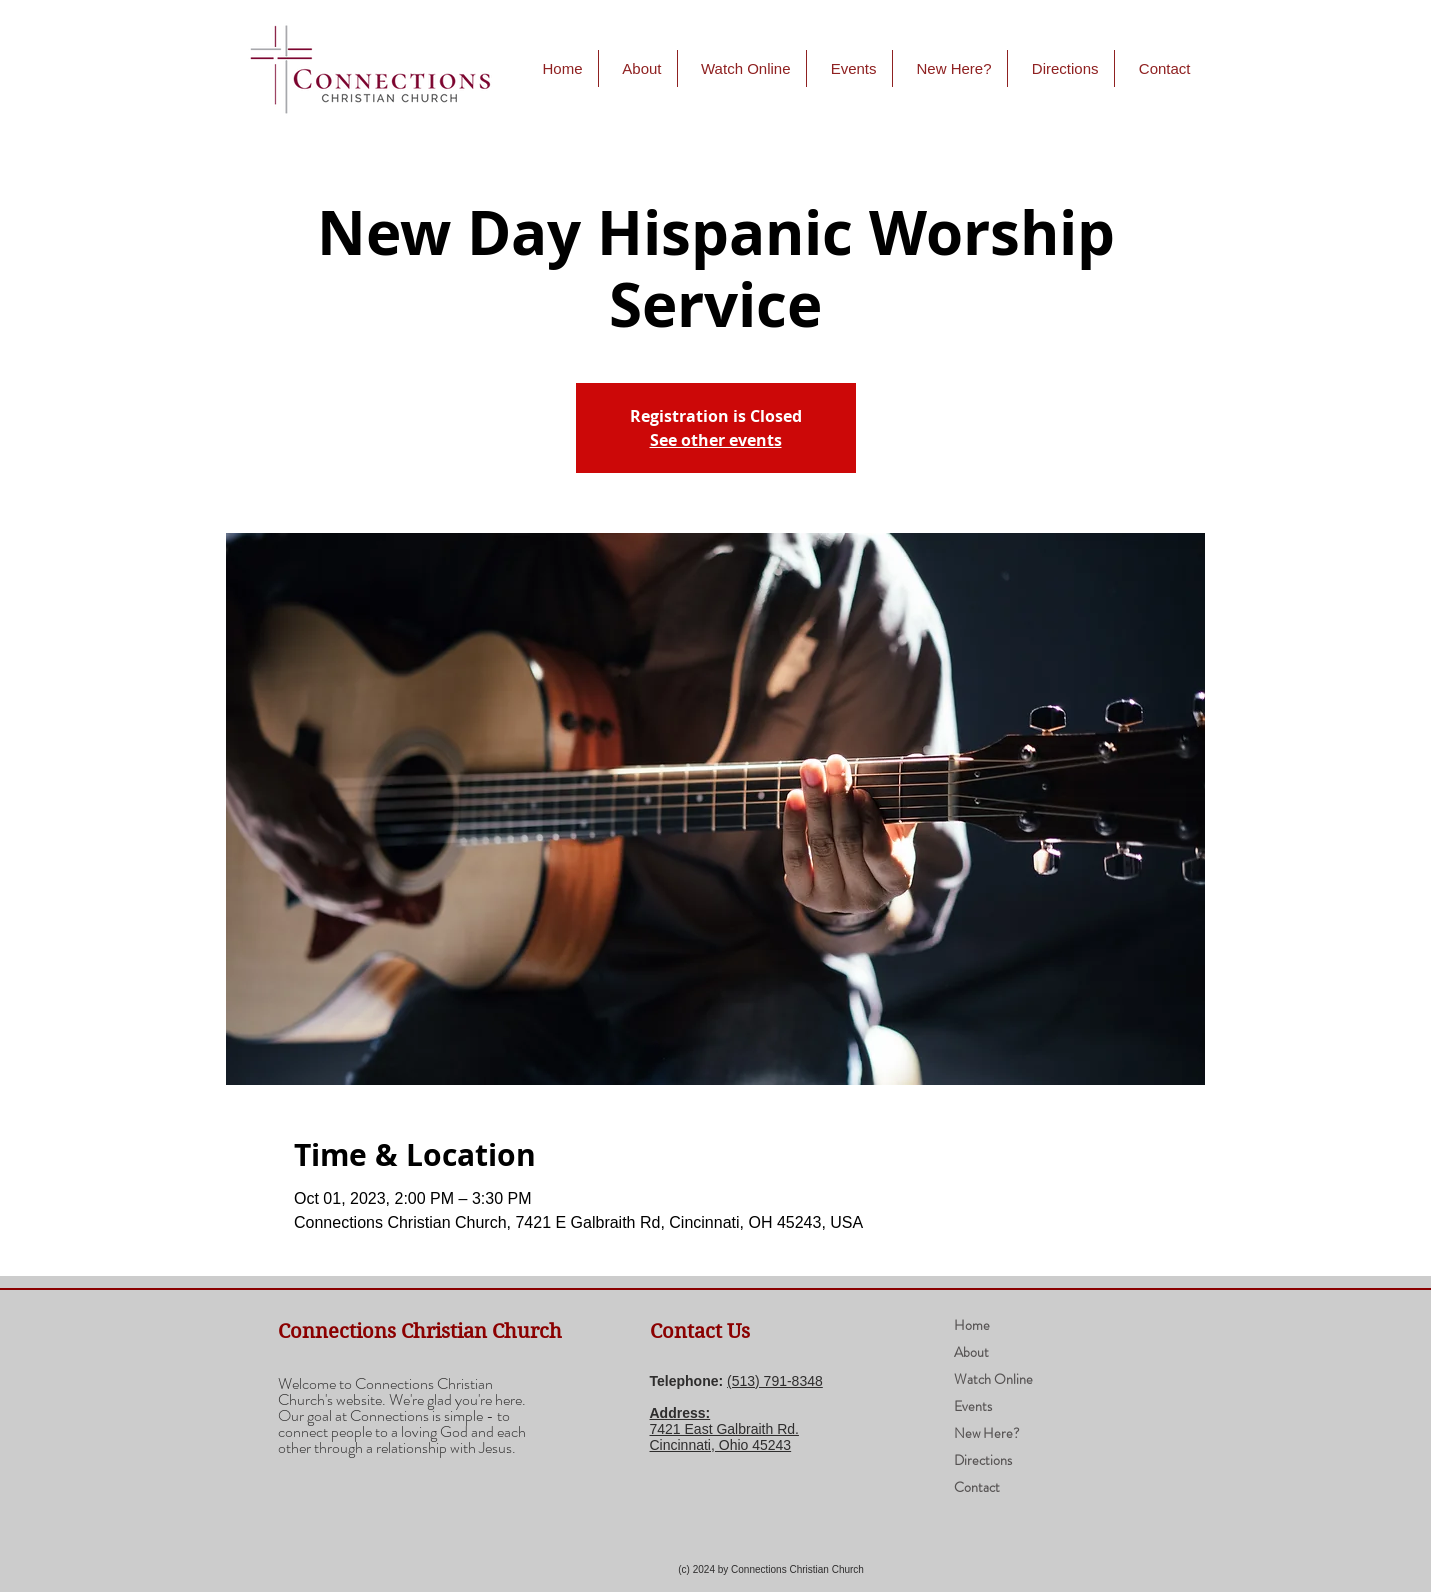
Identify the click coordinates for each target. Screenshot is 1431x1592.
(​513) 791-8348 (775, 1381)
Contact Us (700, 1331)
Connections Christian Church (420, 1331)
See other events (716, 440)
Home (972, 1325)
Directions (983, 1460)
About (971, 1352)
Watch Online (993, 1379)
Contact (977, 1487)
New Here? (987, 1433)
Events (973, 1406)
